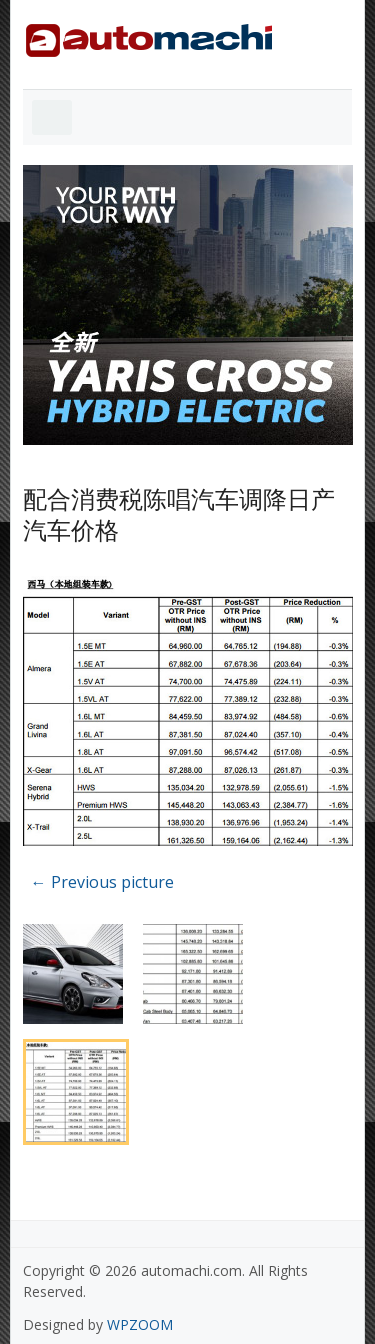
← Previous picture (102, 882)
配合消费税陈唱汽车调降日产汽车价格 (179, 514)
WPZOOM (140, 1324)
